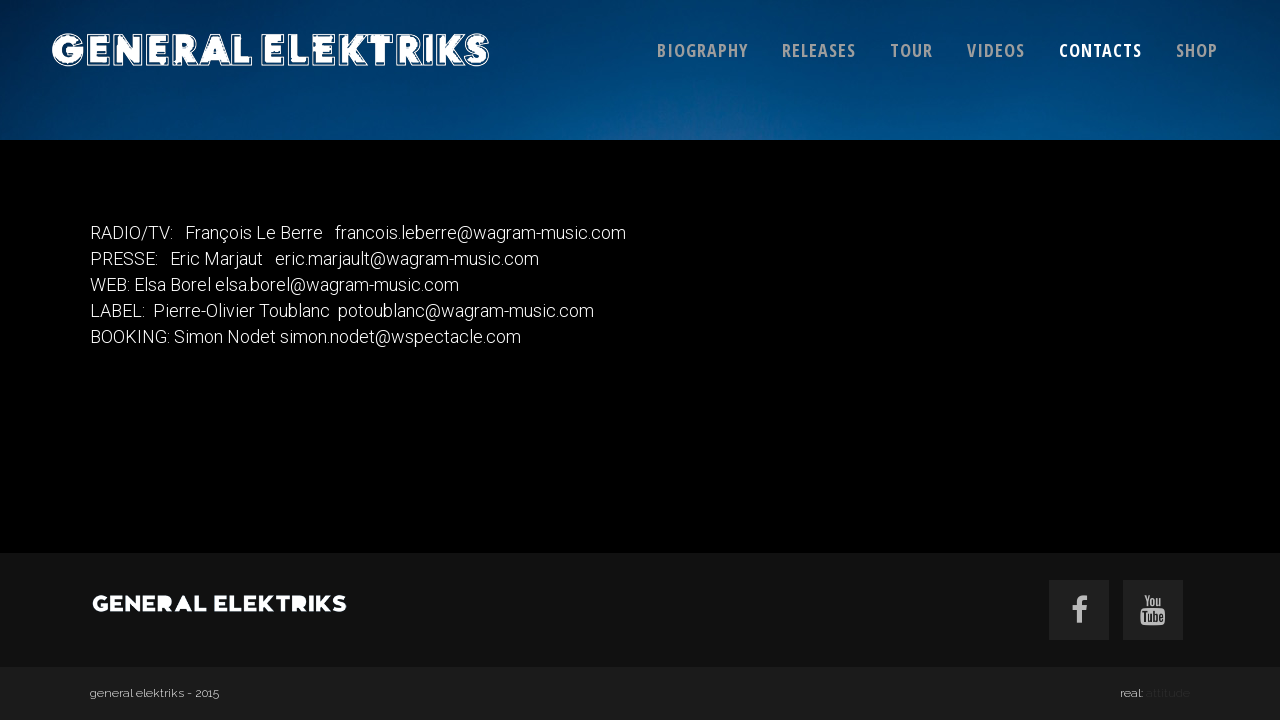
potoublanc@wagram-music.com (466, 310)
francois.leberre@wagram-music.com (480, 232)
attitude (1168, 693)
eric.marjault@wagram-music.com (405, 258)
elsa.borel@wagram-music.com (337, 284)
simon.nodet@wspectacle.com (400, 336)
